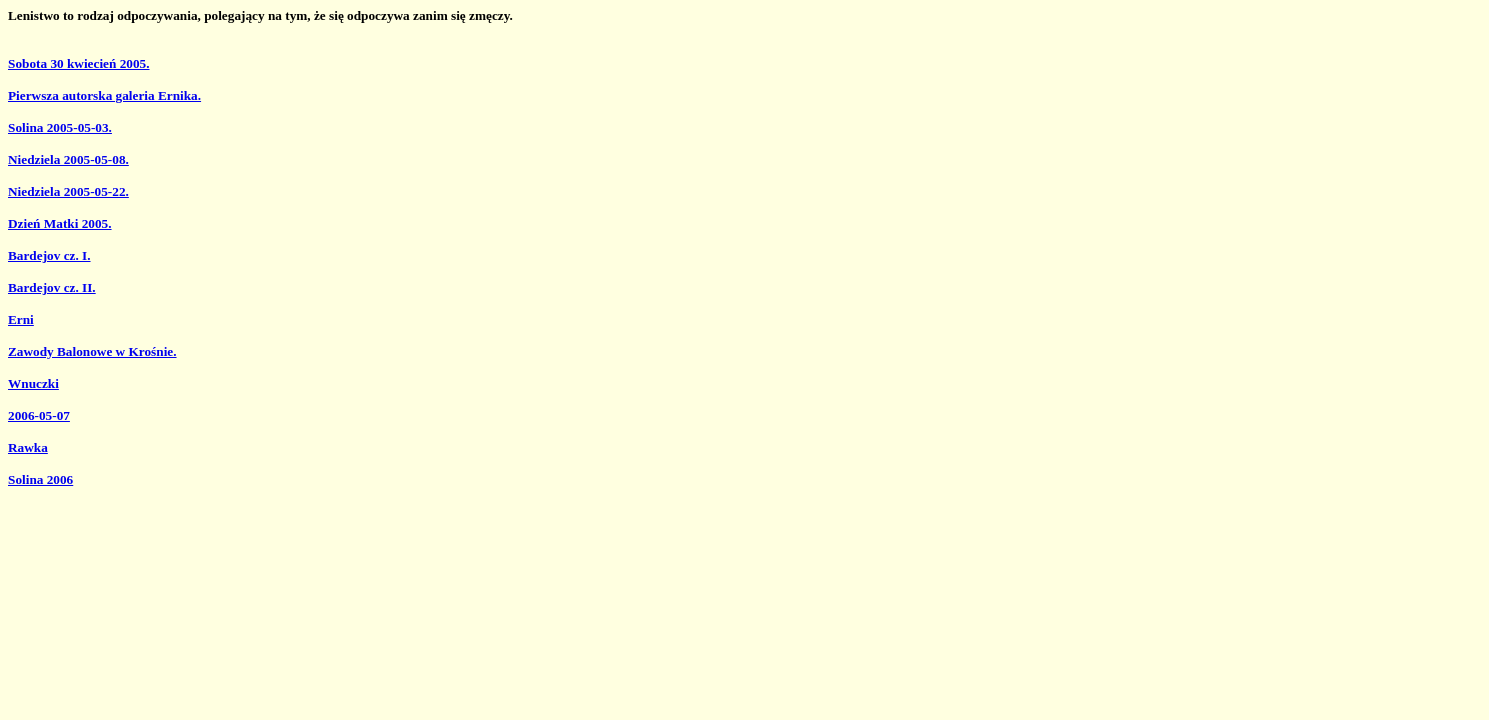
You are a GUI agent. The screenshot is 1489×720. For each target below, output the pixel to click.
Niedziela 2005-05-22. (68, 191)
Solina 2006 (40, 479)
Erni (21, 319)
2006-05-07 (39, 415)
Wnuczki (33, 383)
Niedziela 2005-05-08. (68, 159)
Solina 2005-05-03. (60, 127)
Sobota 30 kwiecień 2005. (79, 63)
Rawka (28, 447)
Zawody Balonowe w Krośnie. (92, 351)
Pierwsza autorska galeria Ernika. (104, 95)
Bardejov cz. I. (49, 255)
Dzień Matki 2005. (60, 223)
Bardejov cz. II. (52, 287)
